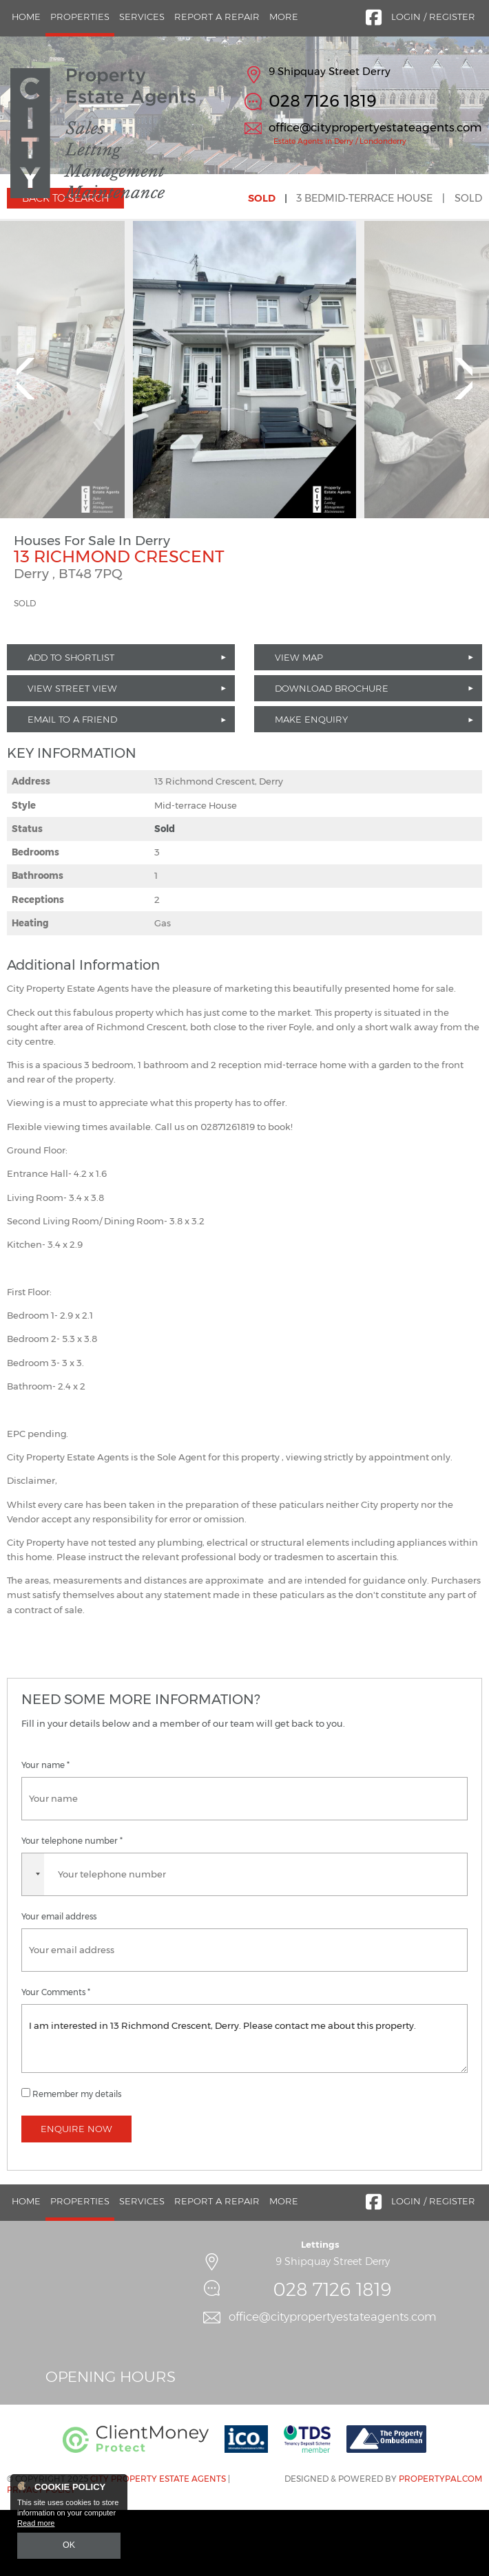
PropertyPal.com (440, 2544)
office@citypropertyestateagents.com (375, 127)
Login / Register (433, 16)
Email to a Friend (72, 784)
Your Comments (55, 2058)
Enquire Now (76, 2194)
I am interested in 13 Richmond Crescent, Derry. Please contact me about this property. (244, 2104)
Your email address (58, 1983)
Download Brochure (331, 753)
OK (68, 2546)
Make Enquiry (311, 784)
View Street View (72, 753)
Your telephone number (72, 1906)
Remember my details (76, 2160)
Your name (45, 1830)
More (283, 16)
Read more (35, 2525)
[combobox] (33, 1940)
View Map (299, 722)
